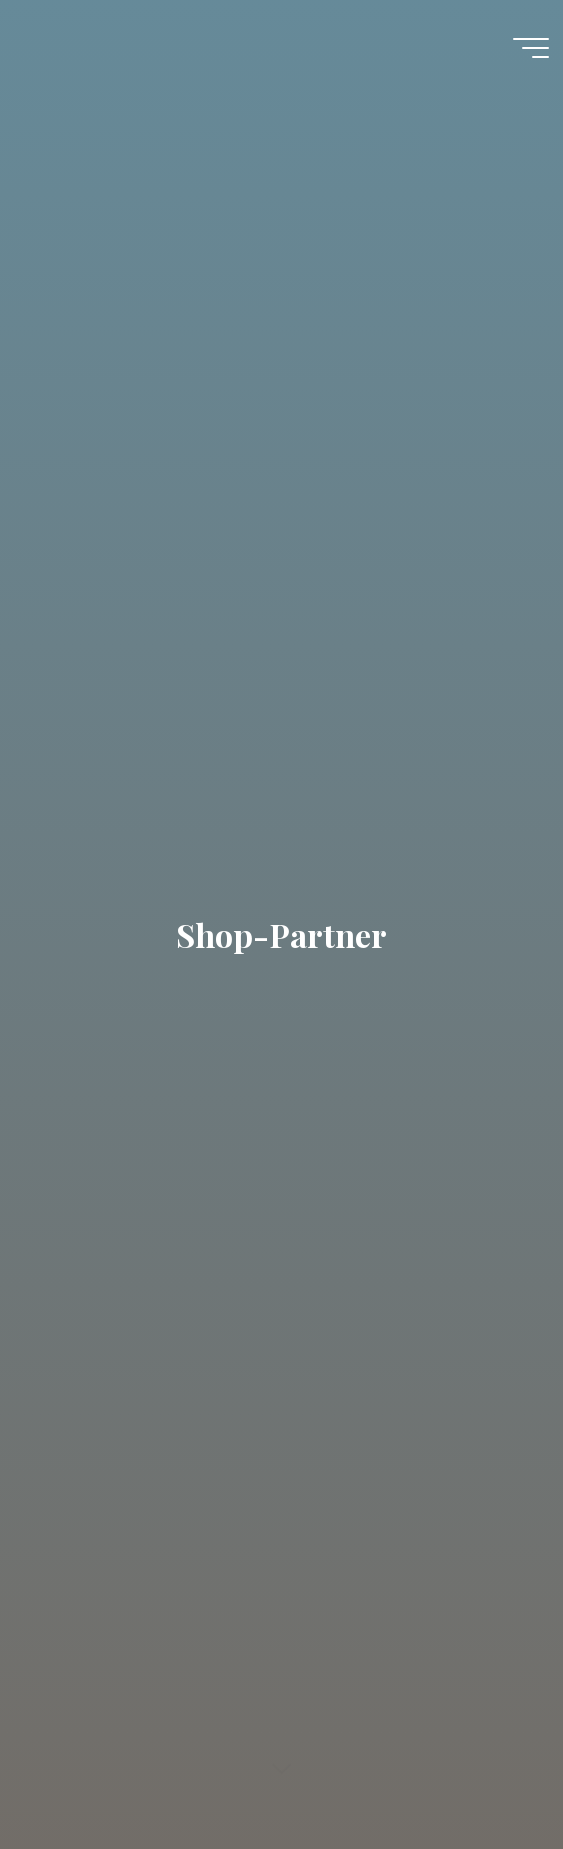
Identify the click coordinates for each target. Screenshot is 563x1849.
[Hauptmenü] (531, 48)
